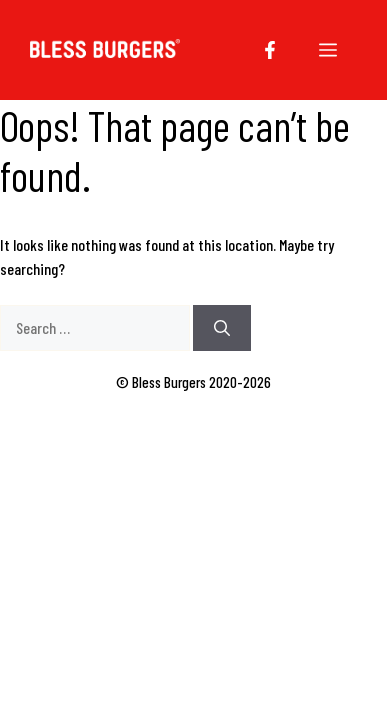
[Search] (222, 328)
